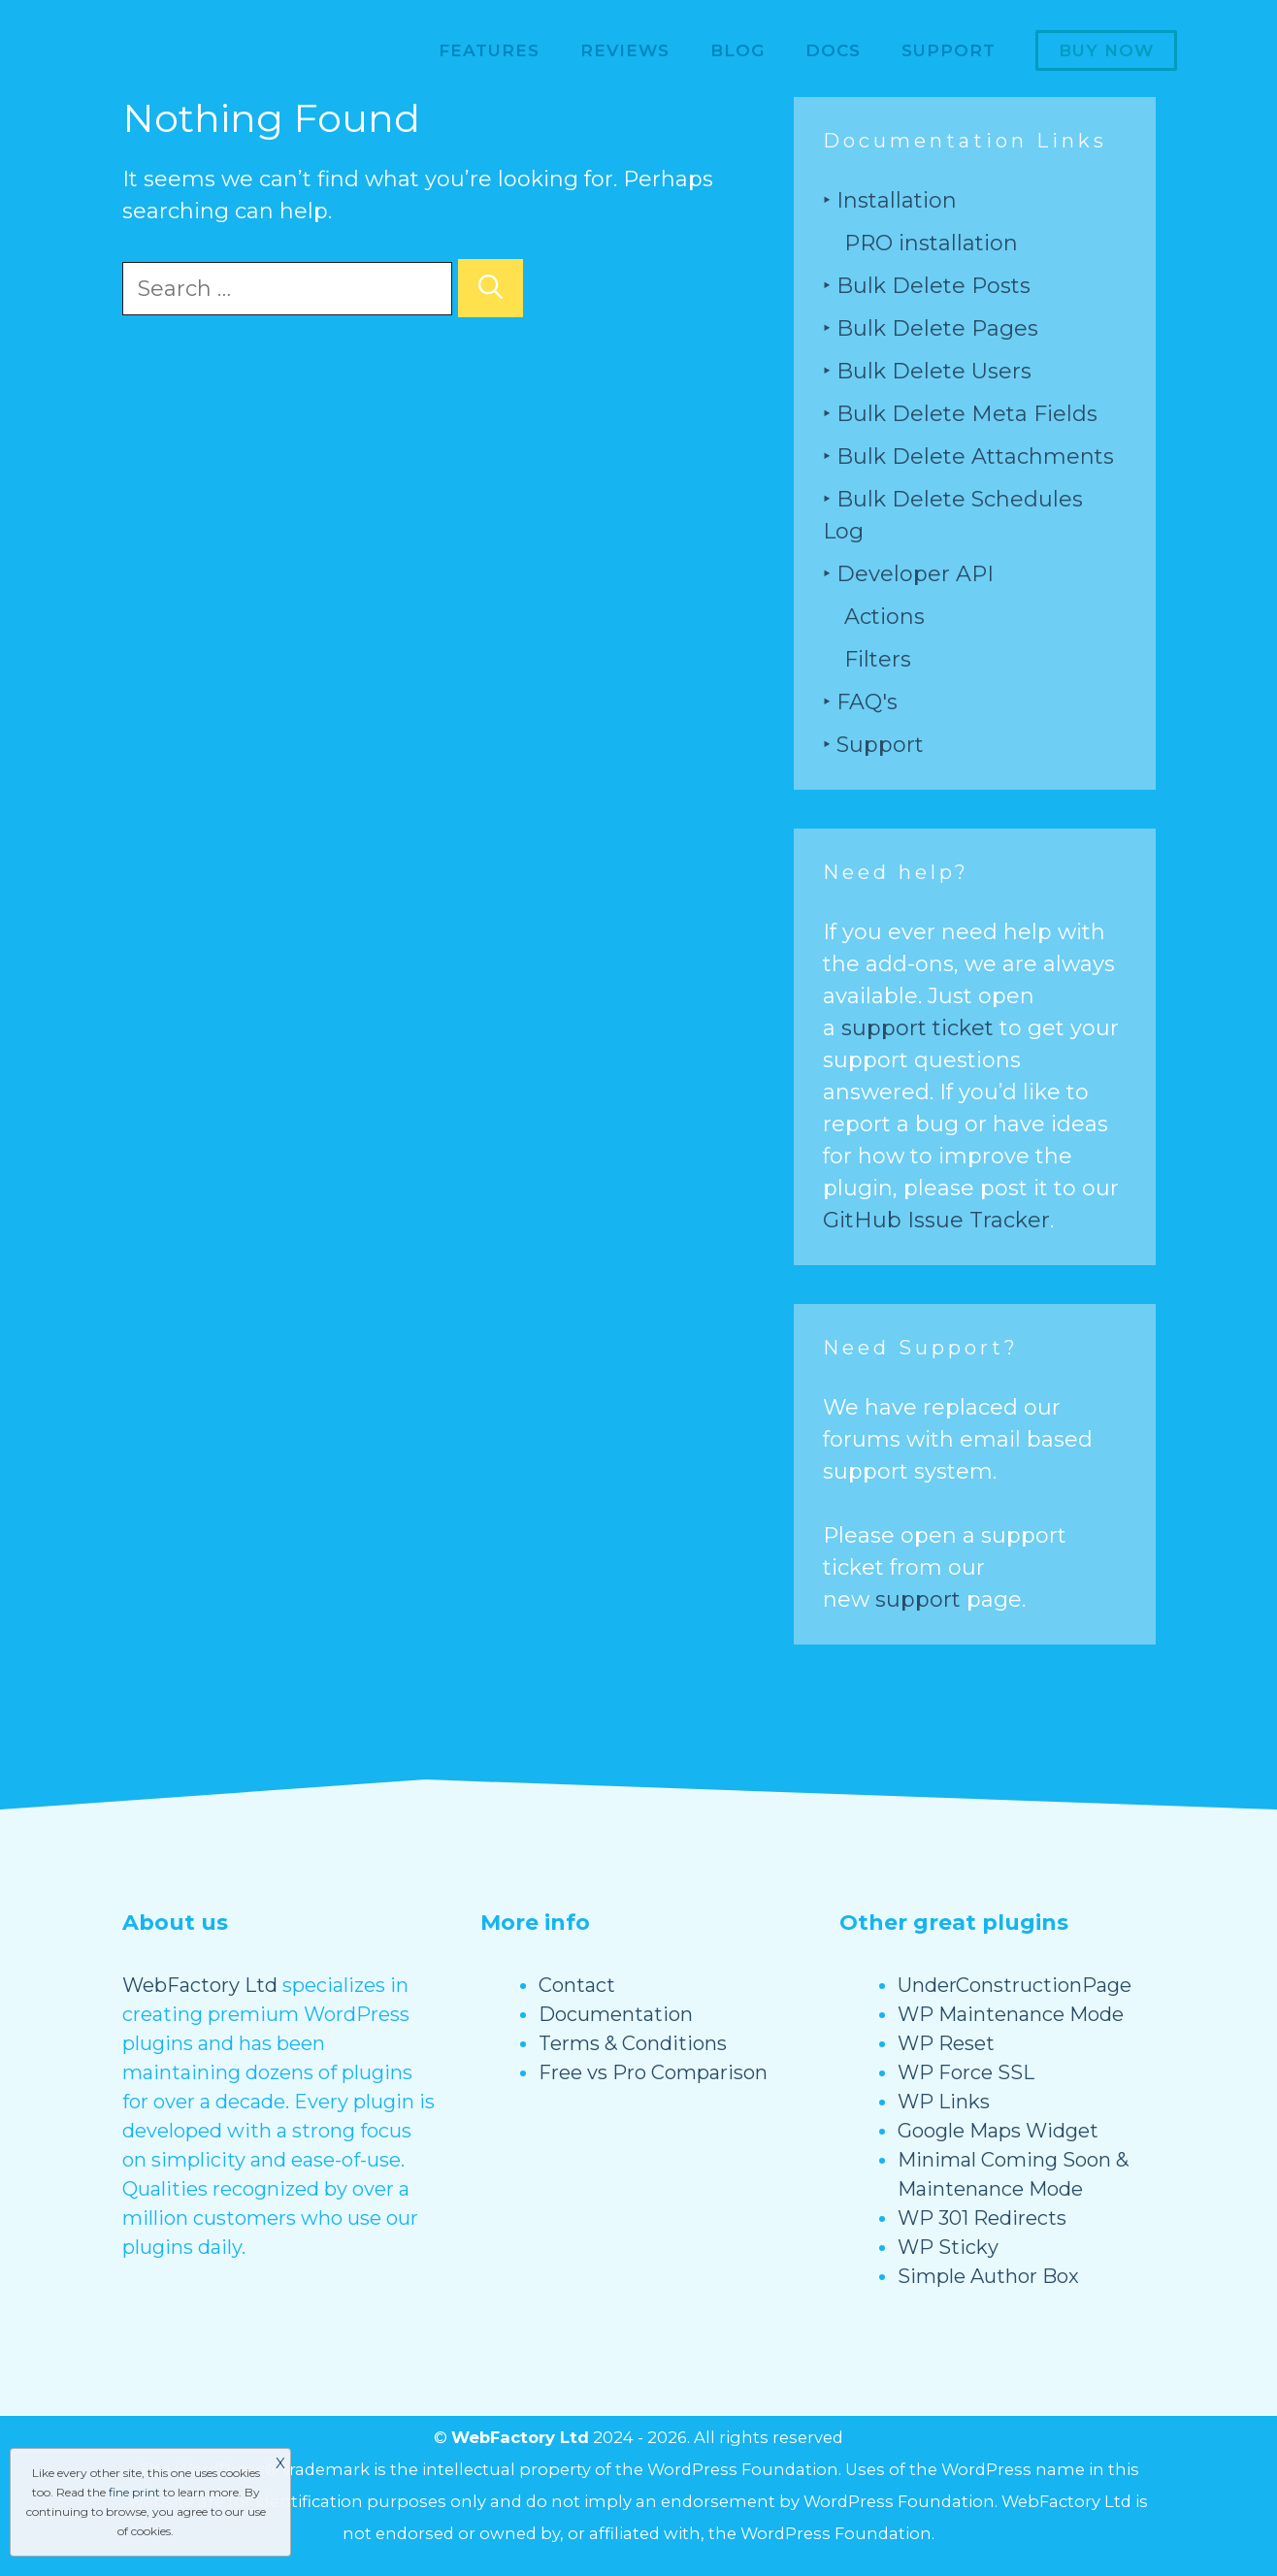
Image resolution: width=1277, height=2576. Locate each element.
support (918, 1599)
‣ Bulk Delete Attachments (968, 456)
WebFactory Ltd (200, 1985)
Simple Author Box (988, 2276)
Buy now (1106, 50)
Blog (737, 50)
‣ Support (873, 745)
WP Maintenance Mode (1011, 2014)
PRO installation (931, 243)
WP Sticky (948, 2247)
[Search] (490, 288)
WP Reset (946, 2043)
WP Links (944, 2101)
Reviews (625, 50)
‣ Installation (890, 200)
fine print (134, 2492)
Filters (877, 659)
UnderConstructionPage (1014, 1985)
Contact (577, 1985)
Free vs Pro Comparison (653, 2072)
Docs (833, 50)
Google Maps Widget (998, 2130)
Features (489, 50)
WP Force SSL (966, 2072)
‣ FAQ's (860, 702)
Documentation (616, 2014)
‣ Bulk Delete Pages (930, 328)
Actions (884, 616)
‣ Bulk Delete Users (927, 371)
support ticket (917, 1028)
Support (948, 50)
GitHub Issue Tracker (936, 1220)
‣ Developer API (908, 574)
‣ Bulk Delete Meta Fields (960, 414)
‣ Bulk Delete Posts (927, 286)
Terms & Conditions (633, 2043)
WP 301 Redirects (982, 2218)
